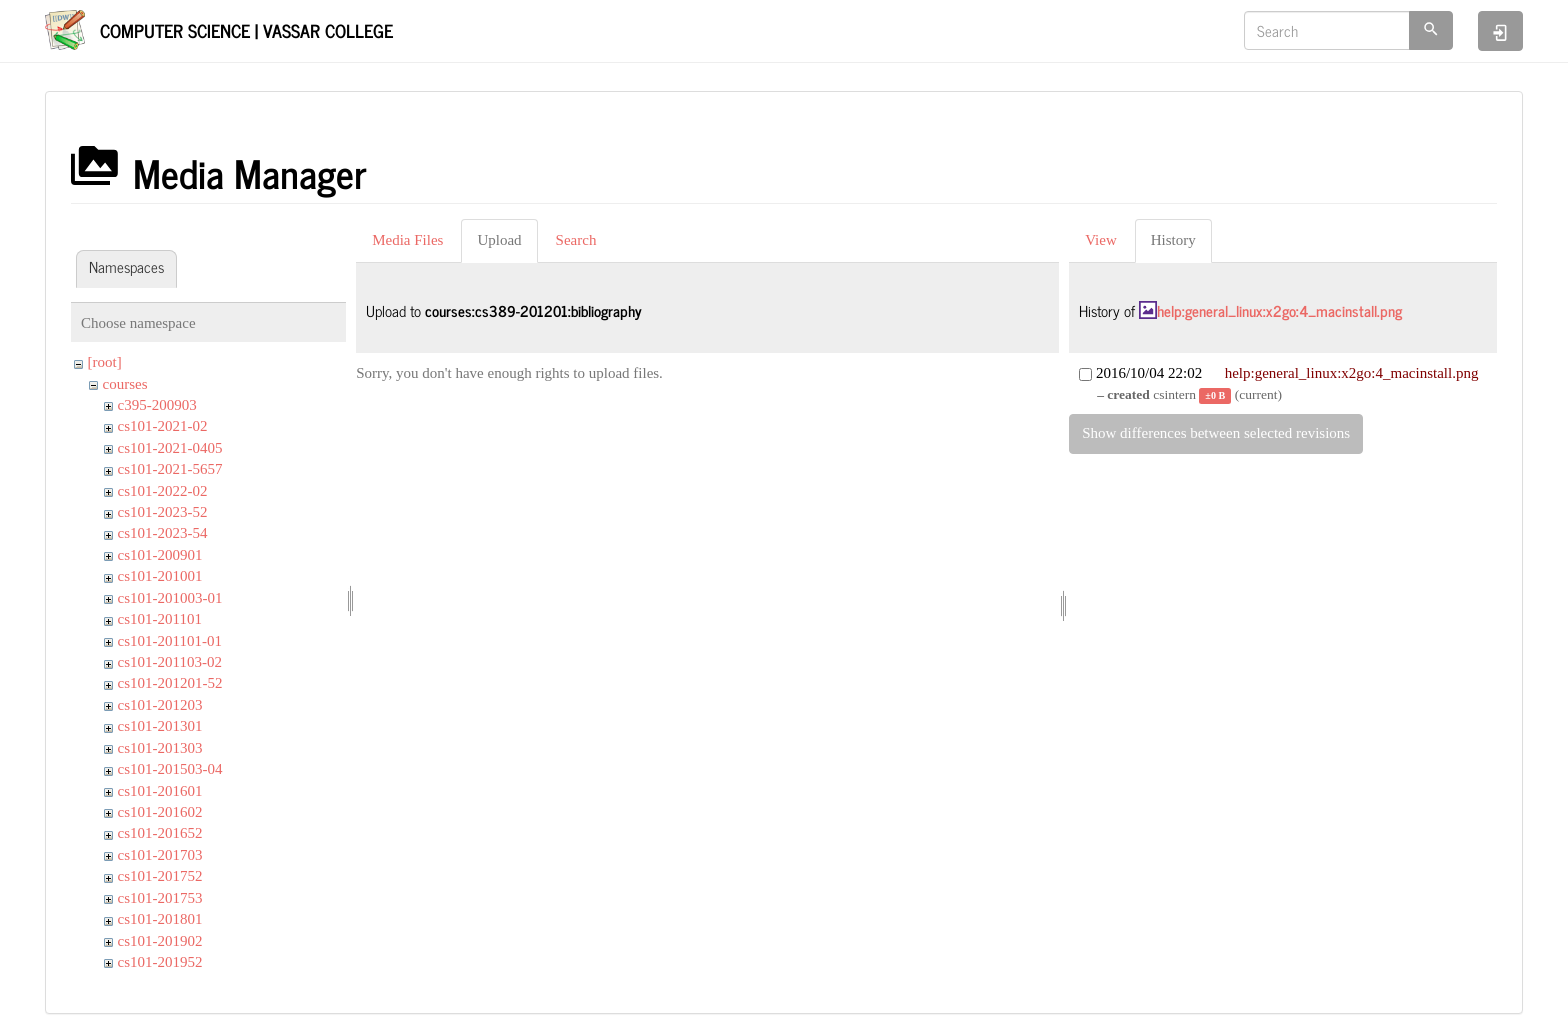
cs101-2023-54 (163, 533)
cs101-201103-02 (170, 662)
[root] (105, 362)
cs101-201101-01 (170, 641)
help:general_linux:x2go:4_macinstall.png (1279, 310)
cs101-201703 (160, 855)
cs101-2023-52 (163, 512)
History (1173, 240)
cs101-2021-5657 (170, 469)
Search (576, 240)
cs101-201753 (160, 898)
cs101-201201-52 (170, 683)
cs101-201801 (160, 919)
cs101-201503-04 (170, 769)
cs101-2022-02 (163, 491)
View (1101, 240)
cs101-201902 (160, 941)
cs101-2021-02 (163, 426)
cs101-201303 (160, 748)
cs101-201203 (160, 705)
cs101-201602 (160, 812)
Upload (499, 240)
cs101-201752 (160, 876)
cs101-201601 (160, 791)
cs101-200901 (160, 555)
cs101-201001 (160, 576)
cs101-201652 (160, 833)
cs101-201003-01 (170, 598)
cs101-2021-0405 (170, 448)
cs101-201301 (160, 726)
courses (125, 384)
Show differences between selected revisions (1216, 433)
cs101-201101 (160, 619)
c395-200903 (157, 405)
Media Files (407, 240)
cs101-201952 (160, 962)
